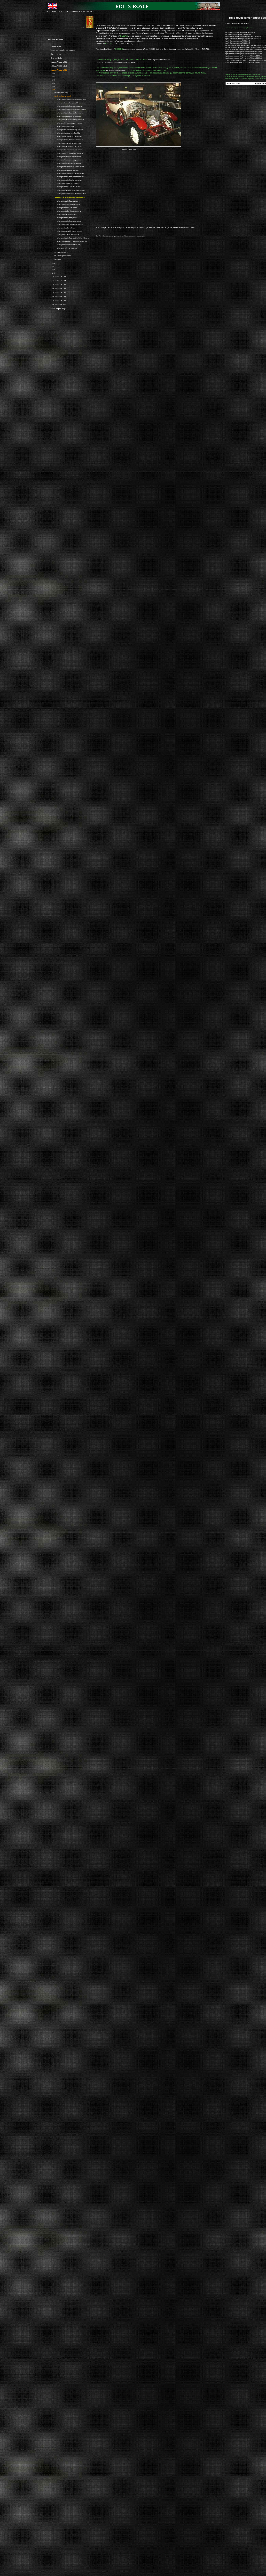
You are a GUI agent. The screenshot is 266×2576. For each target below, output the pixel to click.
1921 (51, 76)
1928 (51, 269)
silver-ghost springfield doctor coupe (64, 220)
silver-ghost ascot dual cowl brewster (65, 163)
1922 (51, 79)
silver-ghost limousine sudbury (62, 214)
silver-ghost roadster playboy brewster (65, 122)
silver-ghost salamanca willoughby (64, 133)
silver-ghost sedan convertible (62, 207)
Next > (135, 149)
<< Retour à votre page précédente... (237, 23)
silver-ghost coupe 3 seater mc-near (64, 186)
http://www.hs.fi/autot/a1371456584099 (238, 34)
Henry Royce (54, 53)
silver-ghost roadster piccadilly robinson (65, 149)
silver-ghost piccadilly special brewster (65, 230)
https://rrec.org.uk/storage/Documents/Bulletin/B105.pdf (243, 58)
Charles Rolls (55, 57)
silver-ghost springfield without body (64, 244)
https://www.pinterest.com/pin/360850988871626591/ (243, 36)
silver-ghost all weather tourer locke (64, 116)
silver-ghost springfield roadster (63, 200)
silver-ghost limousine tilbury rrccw (64, 159)
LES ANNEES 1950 (57, 284)
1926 (51, 263)
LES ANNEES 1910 (57, 65)
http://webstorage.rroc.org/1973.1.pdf (237, 41)
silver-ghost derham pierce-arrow (63, 234)
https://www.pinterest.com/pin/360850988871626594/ (243, 39)
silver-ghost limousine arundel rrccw (64, 156)
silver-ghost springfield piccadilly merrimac (66, 102)
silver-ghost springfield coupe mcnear (65, 136)
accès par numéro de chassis (61, 49)
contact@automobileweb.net (159, 60)
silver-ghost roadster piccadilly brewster (65, 129)
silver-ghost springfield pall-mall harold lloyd (67, 109)
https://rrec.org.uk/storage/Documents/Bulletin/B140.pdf (243, 56)
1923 (51, 82)
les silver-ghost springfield (59, 95)
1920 (51, 73)
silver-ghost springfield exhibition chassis (66, 176)
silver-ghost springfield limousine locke (65, 139)
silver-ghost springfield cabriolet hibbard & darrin (68, 237)
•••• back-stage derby (58, 252)
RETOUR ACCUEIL (54, 12)
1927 (51, 266)
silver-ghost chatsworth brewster (63, 169)
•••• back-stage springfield (59, 255)
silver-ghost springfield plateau (62, 217)
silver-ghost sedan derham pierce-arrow (65, 210)
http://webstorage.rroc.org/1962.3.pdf (237, 43)
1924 (51, 86)
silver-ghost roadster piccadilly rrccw (64, 143)
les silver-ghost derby (58, 92)
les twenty (54, 258)
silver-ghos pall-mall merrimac (62, 247)
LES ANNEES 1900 (57, 61)
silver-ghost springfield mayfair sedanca (65, 112)
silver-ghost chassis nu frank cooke (64, 183)
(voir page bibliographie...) (117, 70)
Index (130, 149)
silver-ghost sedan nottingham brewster (65, 224)
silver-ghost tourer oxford (61, 126)
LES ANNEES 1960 (57, 288)
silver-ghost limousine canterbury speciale (66, 189)
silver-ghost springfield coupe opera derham (67, 193)
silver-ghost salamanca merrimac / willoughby (67, 241)
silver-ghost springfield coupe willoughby (66, 173)
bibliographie (54, 45)
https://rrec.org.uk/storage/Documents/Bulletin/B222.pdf (243, 52)
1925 (51, 89)
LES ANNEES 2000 (57, 304)
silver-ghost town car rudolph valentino (65, 153)
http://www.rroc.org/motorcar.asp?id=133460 (240, 32)
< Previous (123, 149)
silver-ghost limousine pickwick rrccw (65, 146)
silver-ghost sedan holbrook (61, 227)
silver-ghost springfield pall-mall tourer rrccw (67, 99)
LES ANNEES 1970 (57, 292)
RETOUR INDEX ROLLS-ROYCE (80, 12)
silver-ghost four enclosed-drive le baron (66, 166)
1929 (51, 272)
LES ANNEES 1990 (57, 300)
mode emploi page (57, 308)
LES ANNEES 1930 (57, 276)
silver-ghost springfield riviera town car (65, 106)
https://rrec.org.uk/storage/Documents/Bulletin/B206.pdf (243, 54)
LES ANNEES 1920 (57, 69)
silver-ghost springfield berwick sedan (65, 179)
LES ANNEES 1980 (57, 296)
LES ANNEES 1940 (57, 280)
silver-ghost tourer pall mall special (64, 204)
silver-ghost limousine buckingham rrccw (66, 119)
